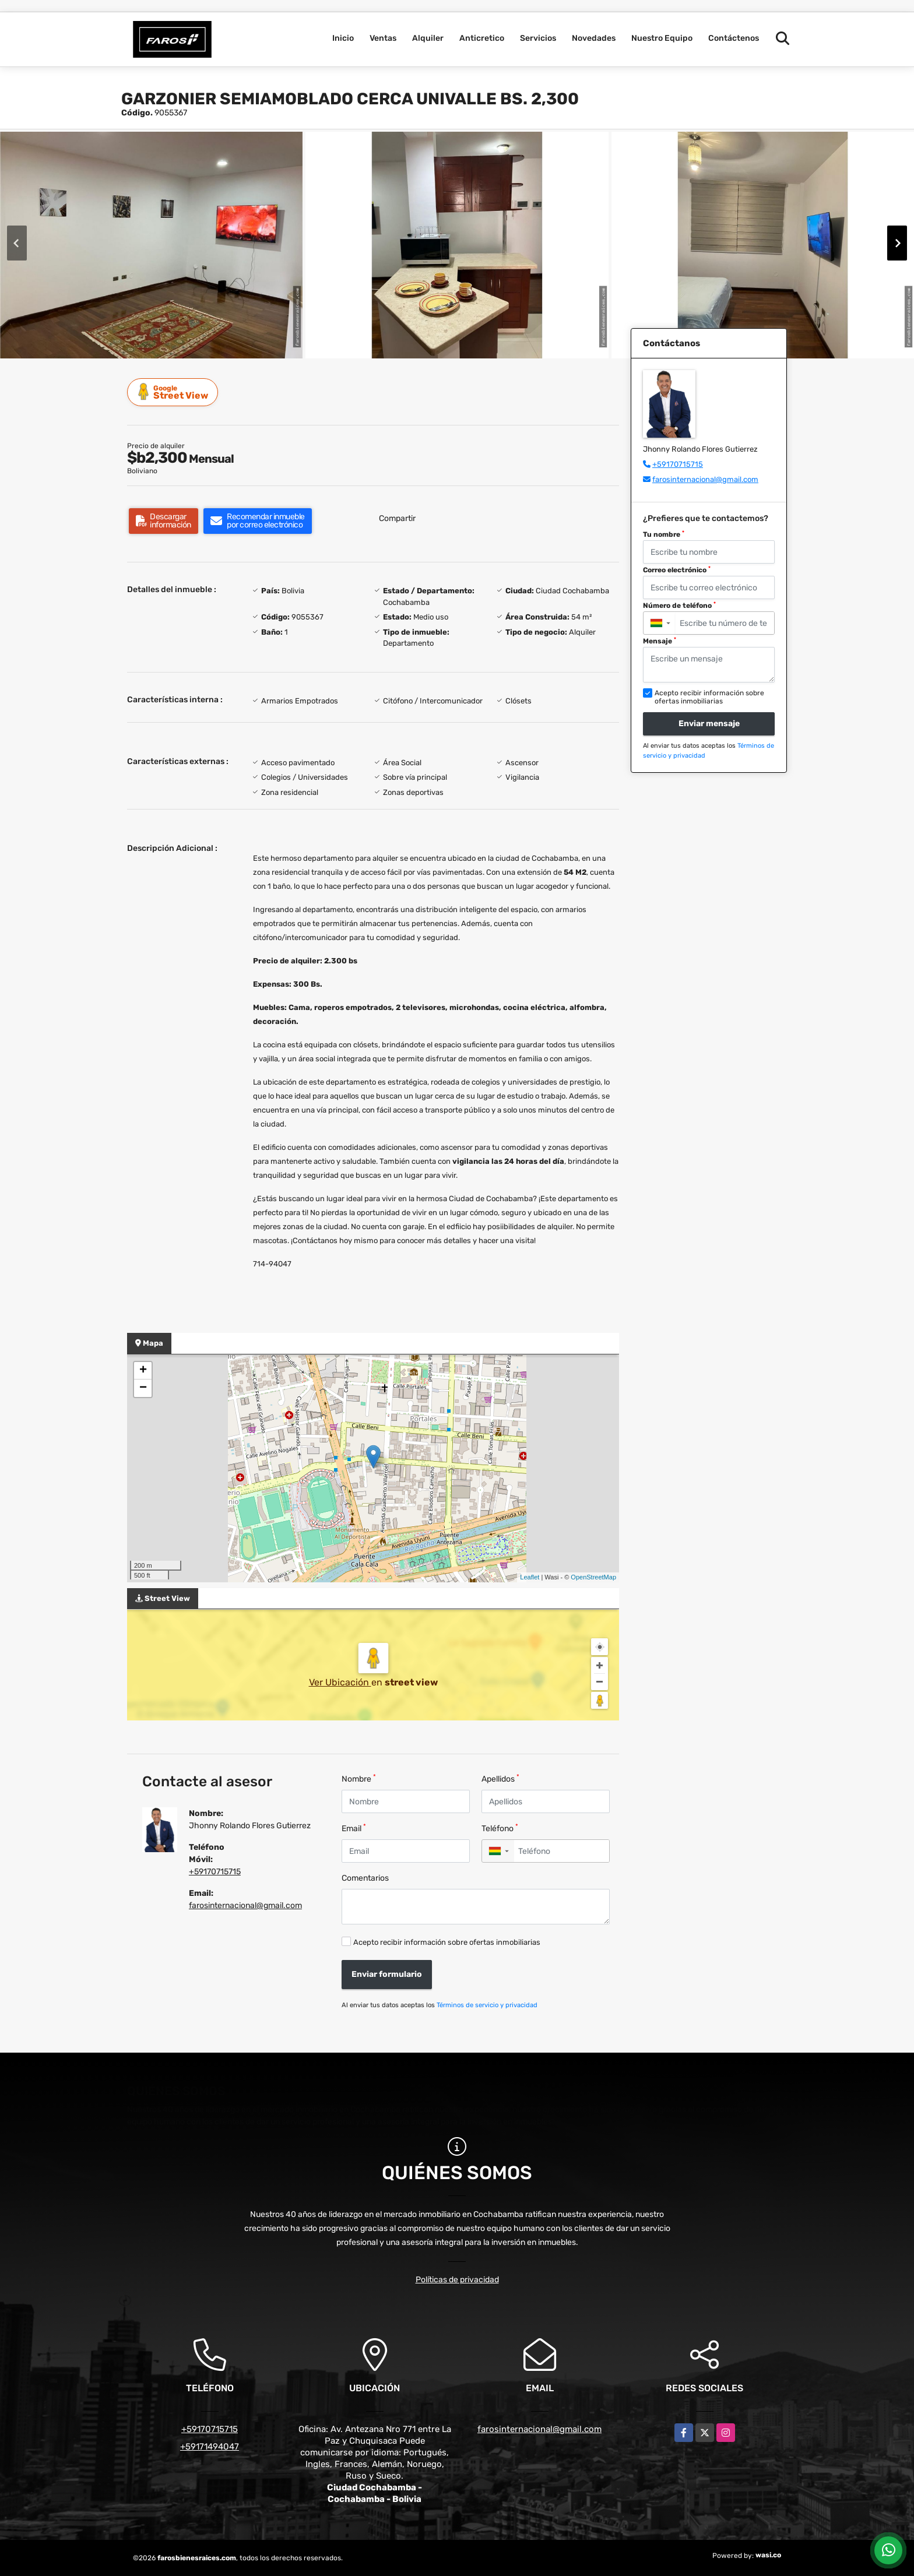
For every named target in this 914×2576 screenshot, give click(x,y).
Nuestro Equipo (661, 38)
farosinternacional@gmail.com (245, 1905)
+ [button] (143, 1371)
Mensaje (659, 641)
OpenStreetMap (593, 1577)
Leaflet (529, 1577)
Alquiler (428, 38)
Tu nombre (663, 534)
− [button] (143, 1388)
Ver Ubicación (340, 1682)
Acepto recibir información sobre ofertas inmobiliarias (446, 1942)
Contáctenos (733, 38)
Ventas (383, 38)
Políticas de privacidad (457, 2280)
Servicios (538, 38)
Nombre (359, 1778)
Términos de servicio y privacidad (487, 2005)
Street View (174, 392)
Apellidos (500, 1778)
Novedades (594, 38)
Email (354, 1828)
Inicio (343, 38)
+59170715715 (215, 1872)
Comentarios (365, 1878)
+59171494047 (209, 2446)
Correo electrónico (677, 570)
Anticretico (481, 38)
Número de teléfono (679, 605)
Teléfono (499, 1828)
